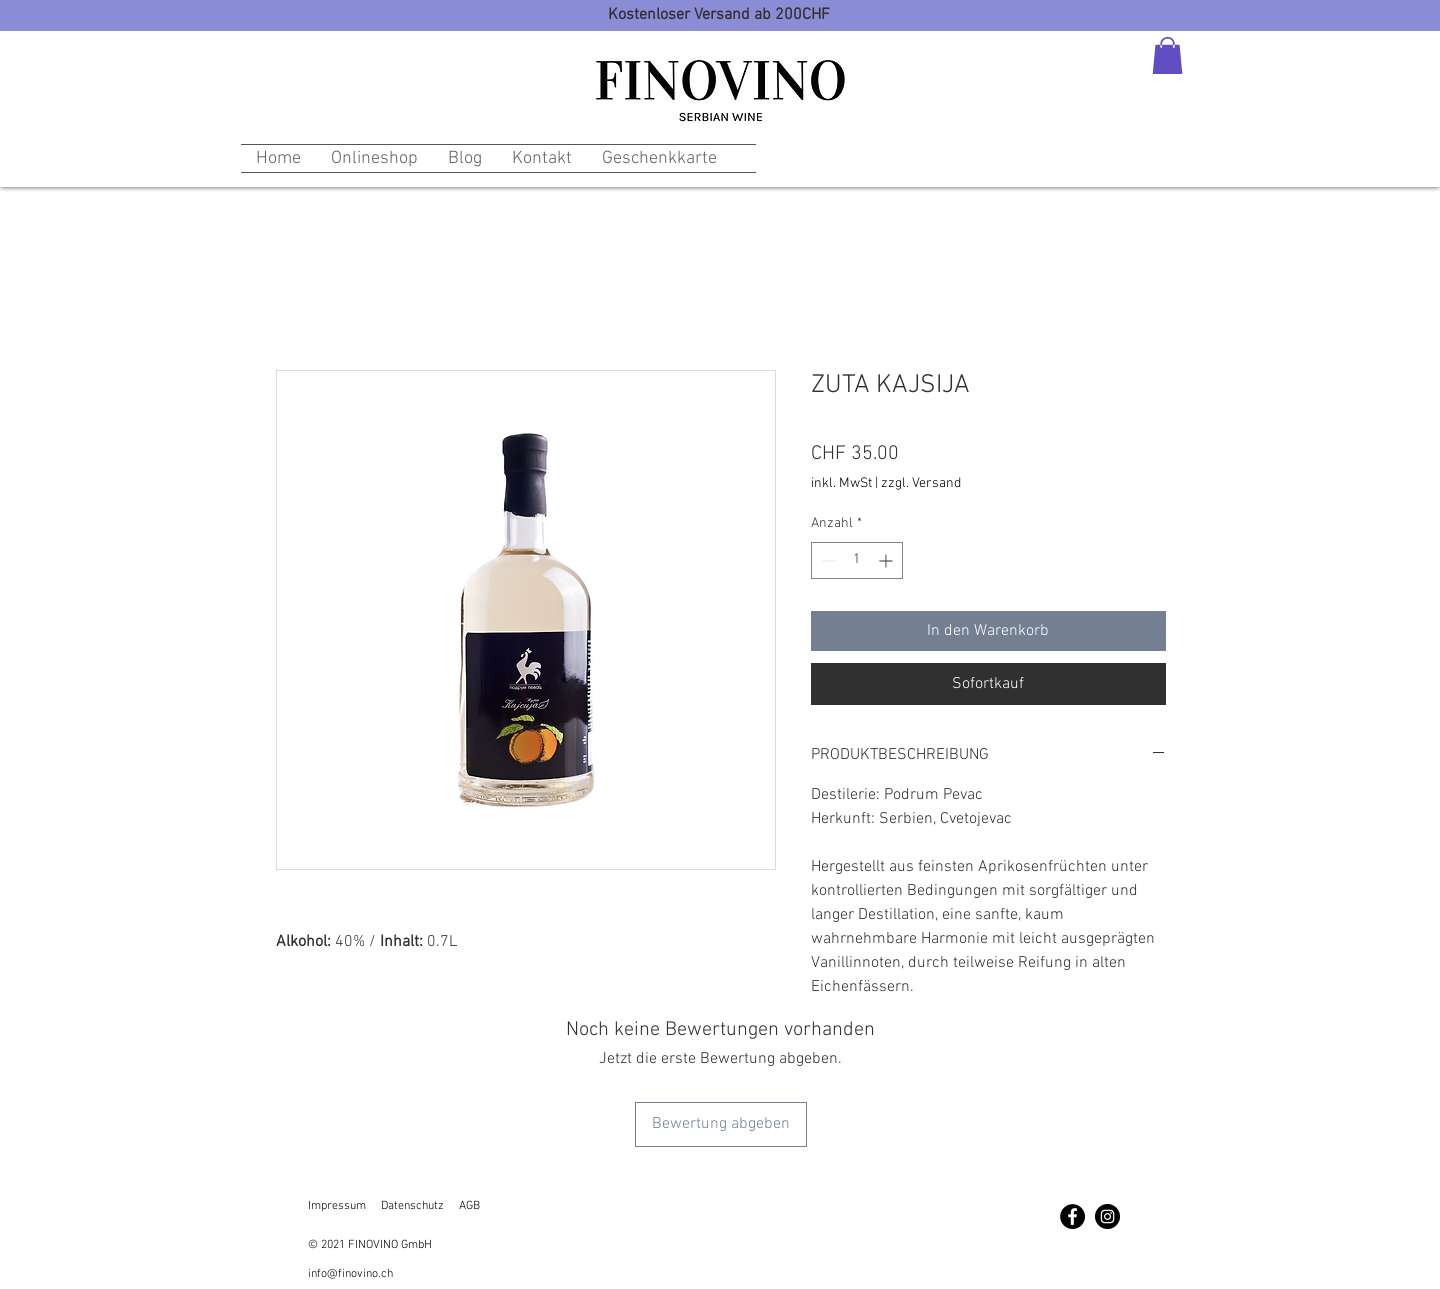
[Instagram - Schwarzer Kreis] (1107, 1216)
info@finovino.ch (350, 1274)
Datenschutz (412, 1206)
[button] (1167, 55)
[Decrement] (826, 560)
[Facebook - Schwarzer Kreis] (1072, 1216)
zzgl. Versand (921, 483)
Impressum (337, 1206)
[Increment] (887, 560)
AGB (469, 1206)
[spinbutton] (857, 560)
